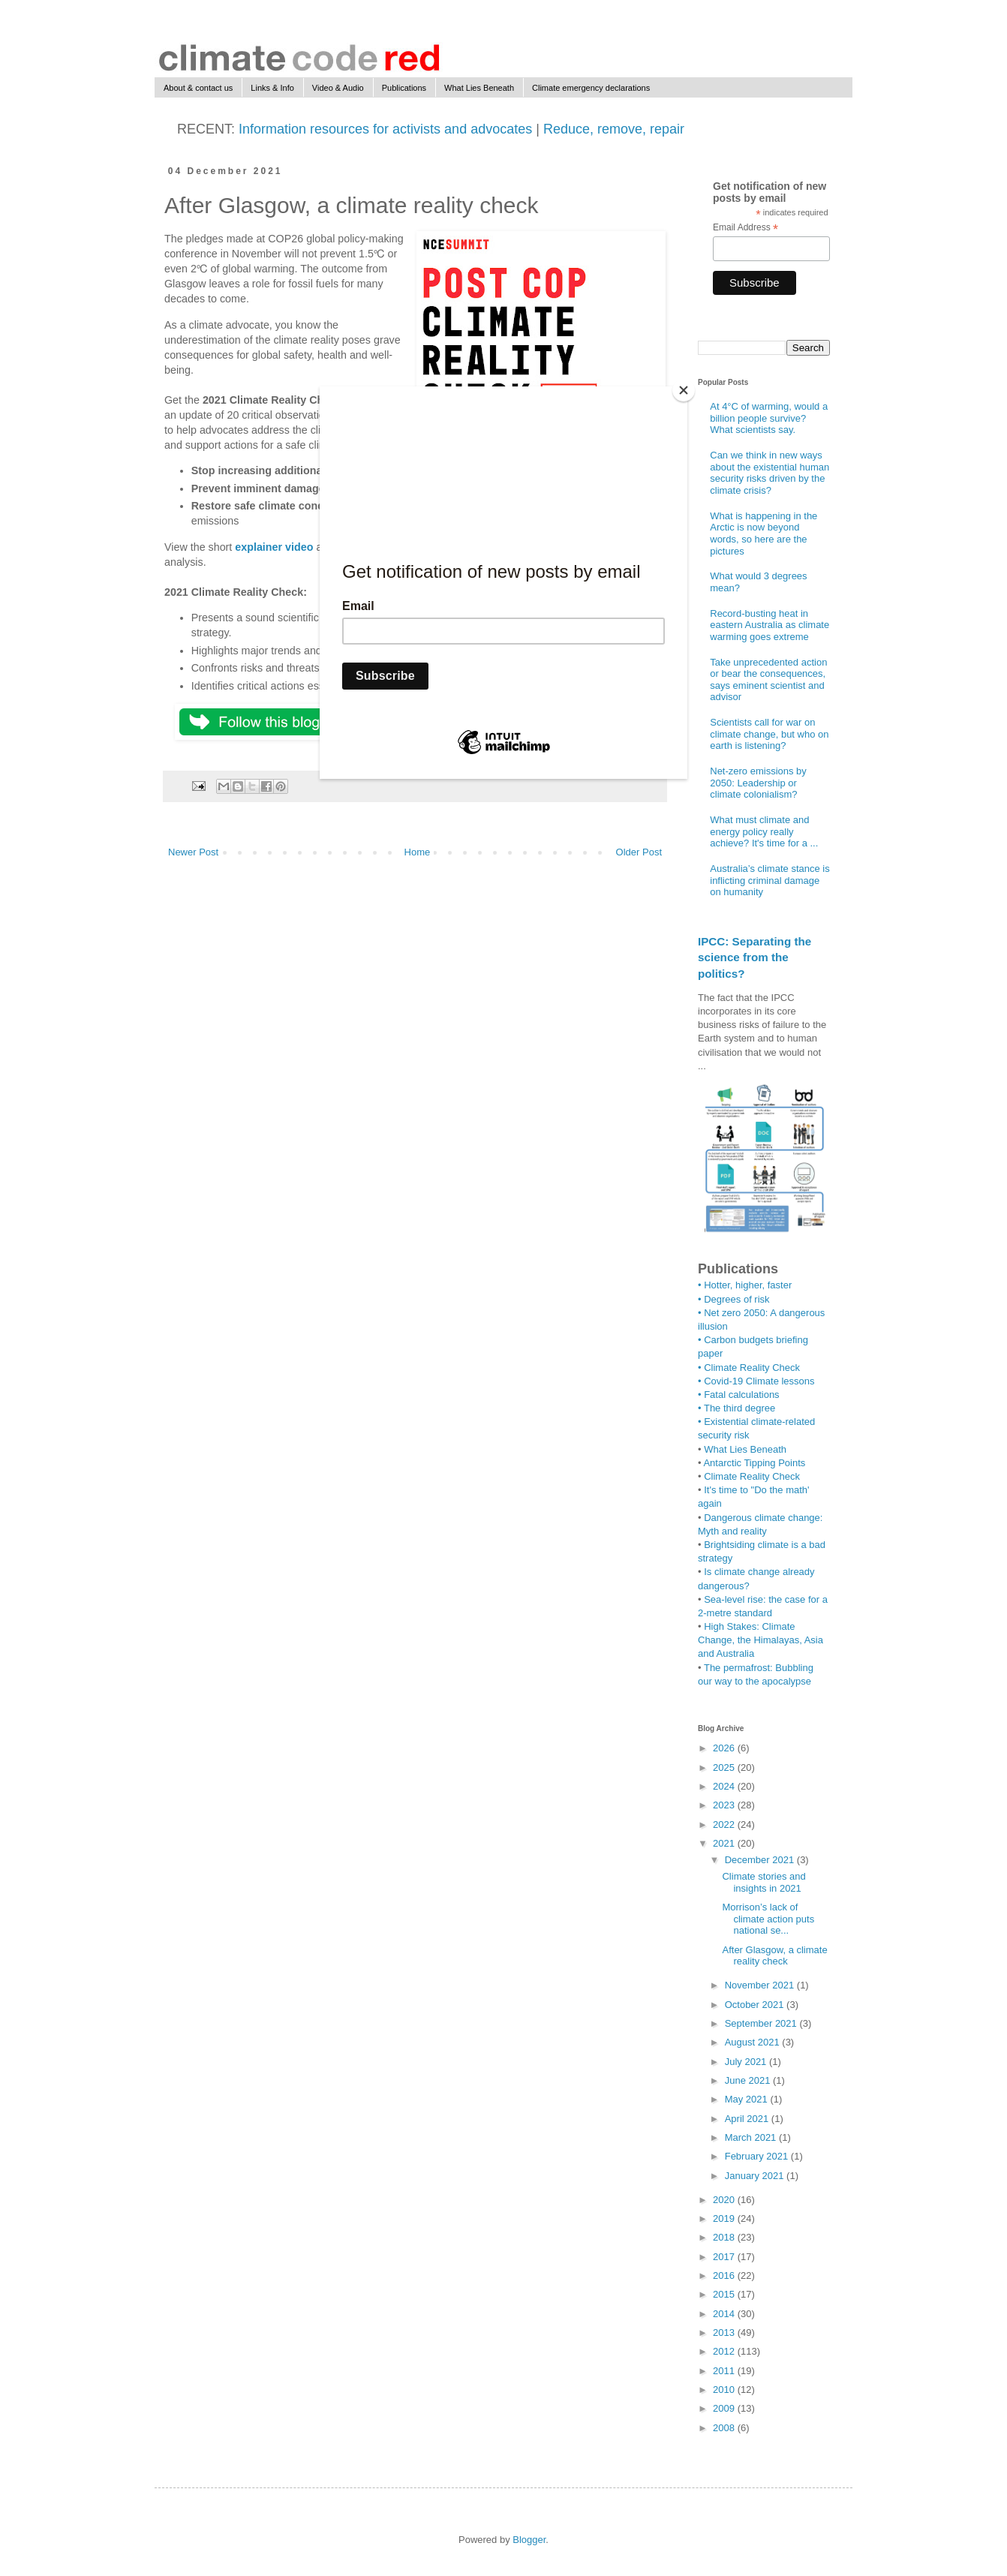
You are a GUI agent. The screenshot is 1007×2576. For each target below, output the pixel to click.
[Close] (683, 390)
